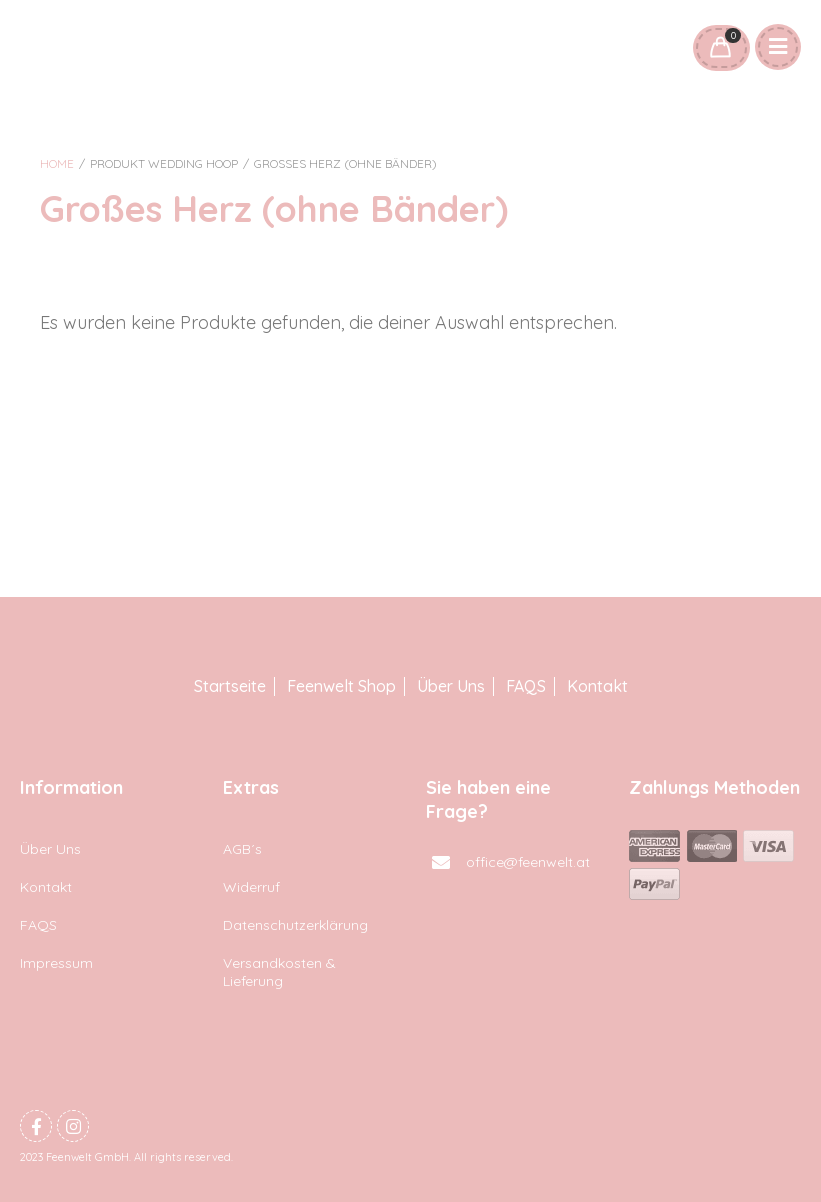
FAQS (526, 686)
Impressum (56, 963)
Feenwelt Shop (341, 686)
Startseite (230, 686)
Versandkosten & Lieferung (279, 972)
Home (57, 163)
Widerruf (251, 887)
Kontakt (597, 686)
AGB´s (242, 849)
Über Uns (451, 686)
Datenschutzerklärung (295, 925)
